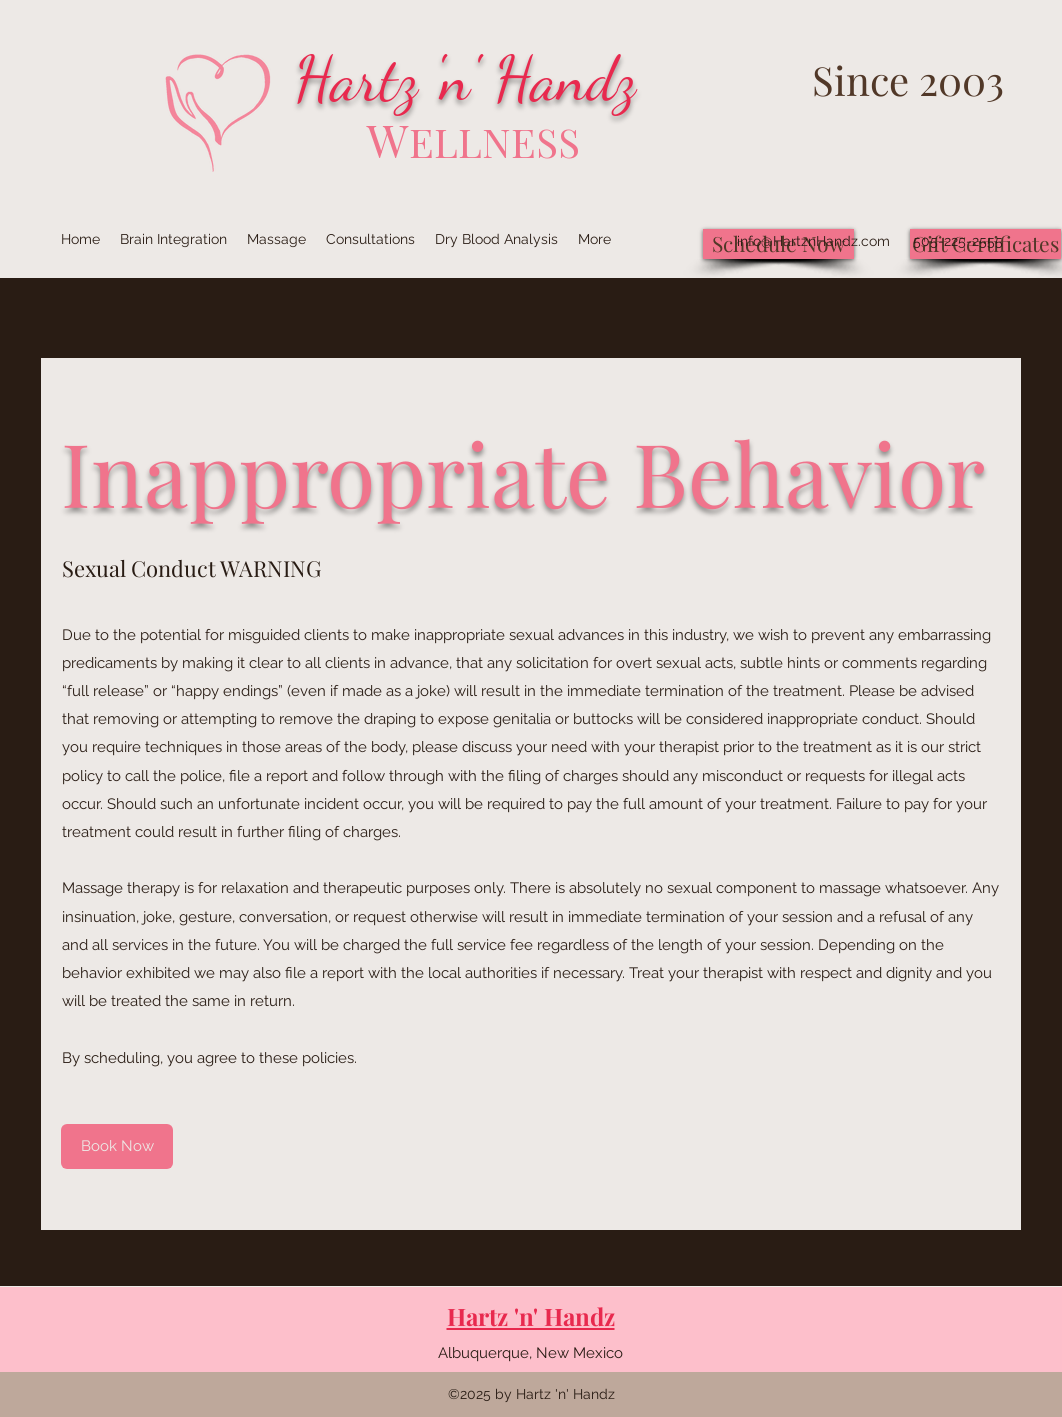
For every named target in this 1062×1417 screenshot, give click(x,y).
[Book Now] (117, 1146)
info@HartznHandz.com (813, 241)
